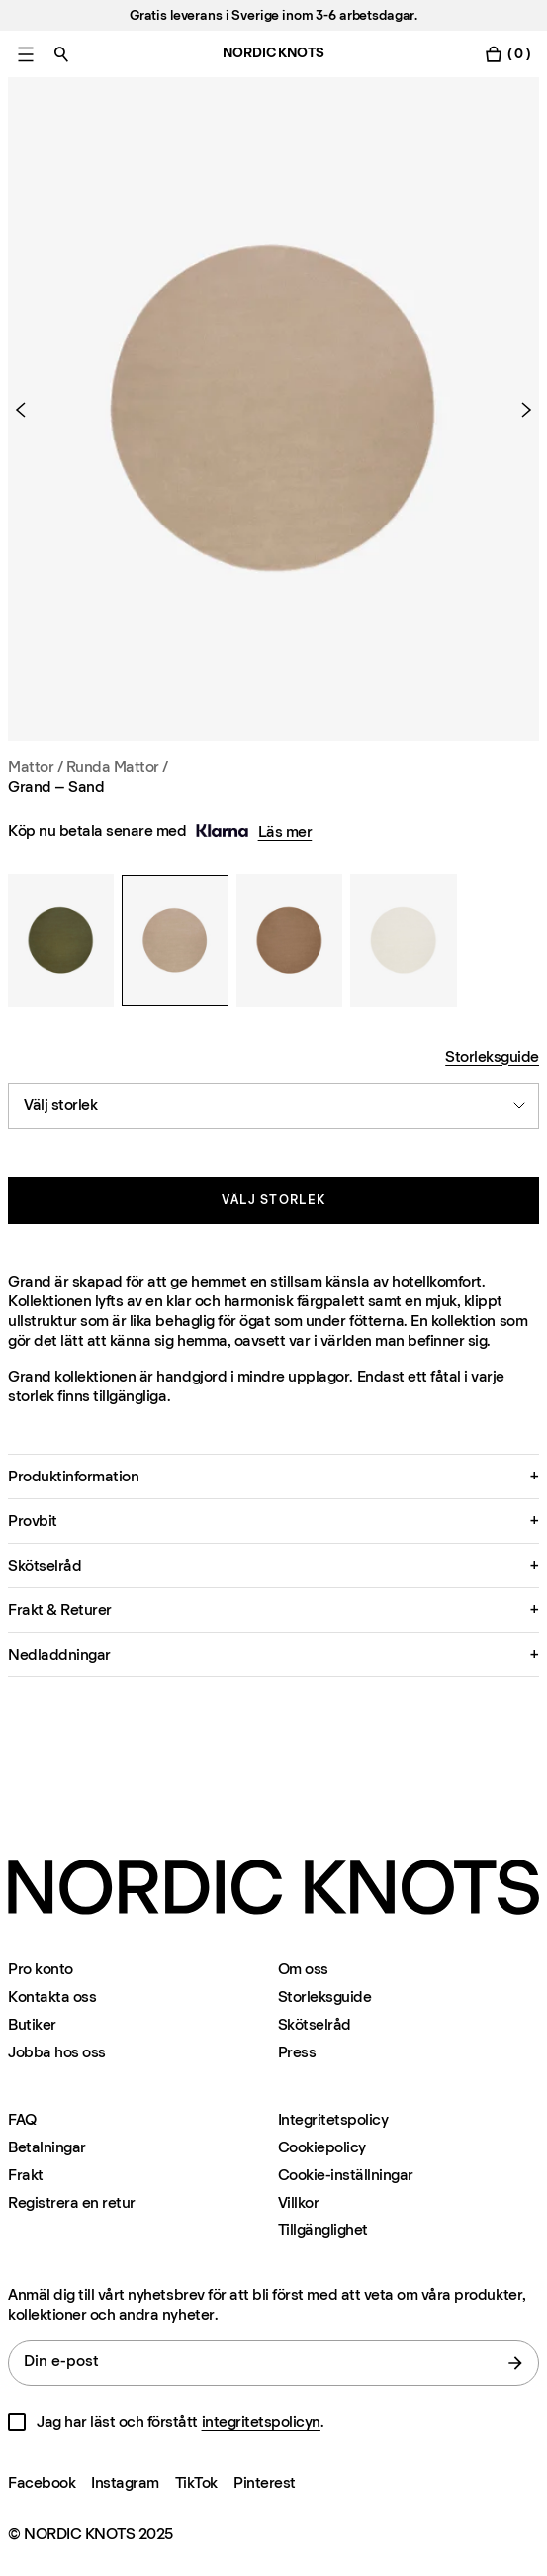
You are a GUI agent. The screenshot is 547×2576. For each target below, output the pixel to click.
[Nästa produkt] (518, 409)
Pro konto (40, 1968)
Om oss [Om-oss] (303, 1968)
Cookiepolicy (322, 2147)
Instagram (125, 2482)
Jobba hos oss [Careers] (57, 2052)
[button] (273, 1476)
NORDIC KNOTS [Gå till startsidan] (273, 53)
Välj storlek (274, 1200)
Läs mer (285, 831)
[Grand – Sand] (61, 940)
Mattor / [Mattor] (37, 766)
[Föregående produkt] (28, 409)
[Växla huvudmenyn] (26, 54)
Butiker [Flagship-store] (32, 2024)
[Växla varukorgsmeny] (507, 54)
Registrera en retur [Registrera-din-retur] (72, 2202)
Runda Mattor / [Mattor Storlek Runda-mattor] (117, 766)
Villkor (298, 2202)
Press (297, 2052)
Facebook (41, 2482)
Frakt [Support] (26, 2174)
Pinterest (264, 2482)
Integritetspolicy (333, 2119)
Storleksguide (492, 1056)
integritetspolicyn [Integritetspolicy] (261, 2421)
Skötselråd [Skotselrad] (314, 2024)
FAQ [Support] (22, 2119)
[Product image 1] (273, 409)
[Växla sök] (61, 54)
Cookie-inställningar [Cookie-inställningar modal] (345, 2174)
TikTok (196, 2482)
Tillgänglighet (323, 2230)
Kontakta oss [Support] (52, 1996)
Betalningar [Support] (47, 2147)
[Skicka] (515, 2363)
